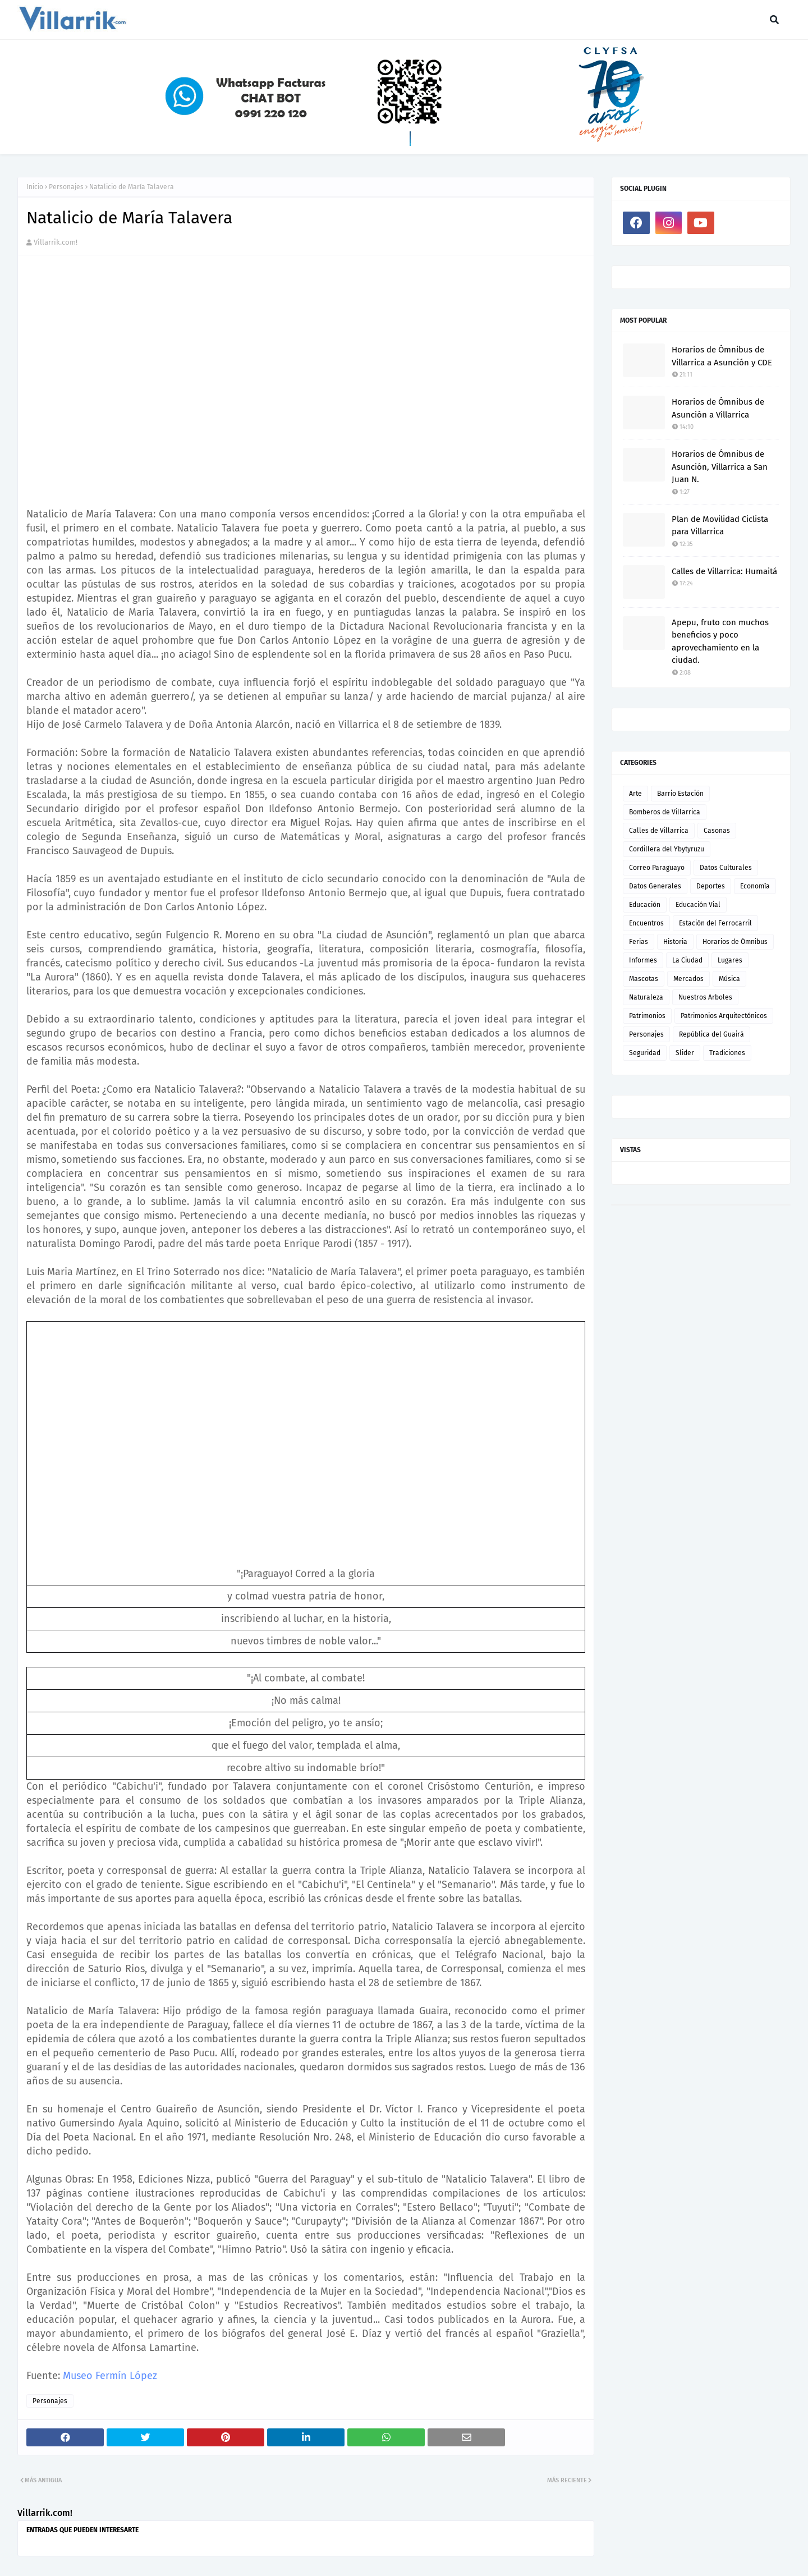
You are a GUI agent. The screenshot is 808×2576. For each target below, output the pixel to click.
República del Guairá (711, 1034)
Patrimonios (647, 1016)
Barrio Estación (680, 793)
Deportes (710, 886)
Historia (675, 942)
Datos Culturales (726, 868)
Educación (644, 905)
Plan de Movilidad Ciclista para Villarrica (720, 525)
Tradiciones (727, 1053)
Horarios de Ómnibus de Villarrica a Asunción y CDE (722, 356)
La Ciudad (687, 960)
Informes (643, 960)
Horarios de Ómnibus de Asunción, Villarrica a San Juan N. (720, 466)
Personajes (66, 187)
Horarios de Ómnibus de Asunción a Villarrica (718, 408)
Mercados (688, 979)
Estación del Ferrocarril (715, 923)
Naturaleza (646, 997)
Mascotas (643, 979)
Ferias (638, 942)
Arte (635, 793)
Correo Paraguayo (657, 868)
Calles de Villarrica (658, 831)
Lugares (730, 960)
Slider (685, 1053)
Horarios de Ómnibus (735, 942)
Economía (755, 886)
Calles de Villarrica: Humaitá (724, 571)
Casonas (717, 831)
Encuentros (646, 923)
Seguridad (644, 1053)
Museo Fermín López (110, 2375)
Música (729, 979)
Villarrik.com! (55, 242)
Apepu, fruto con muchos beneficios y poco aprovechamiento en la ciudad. (720, 641)
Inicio (34, 187)
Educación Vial (698, 905)
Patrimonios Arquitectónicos (724, 1016)
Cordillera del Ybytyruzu (666, 849)
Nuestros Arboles (705, 997)
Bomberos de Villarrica (664, 812)
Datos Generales (655, 886)
